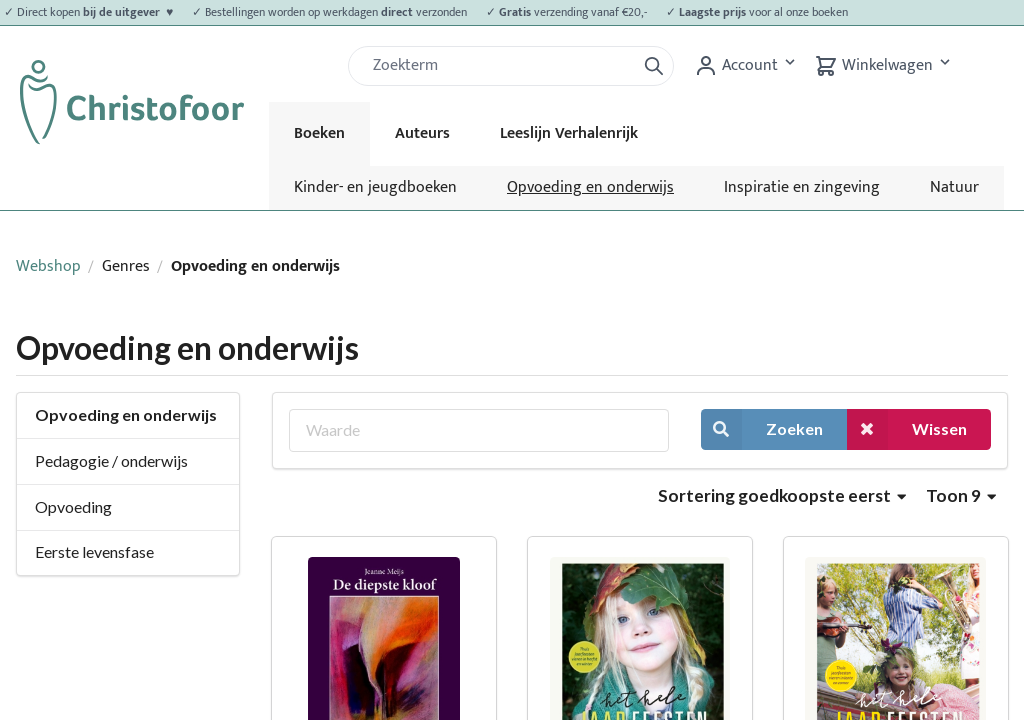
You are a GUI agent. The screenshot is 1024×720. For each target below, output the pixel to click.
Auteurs (422, 133)
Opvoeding (73, 506)
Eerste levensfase (94, 551)
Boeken (319, 133)
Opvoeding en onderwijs (590, 187)
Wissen (907, 429)
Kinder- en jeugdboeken (375, 187)
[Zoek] (500, 66)
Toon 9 (961, 495)
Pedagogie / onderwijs (111, 460)
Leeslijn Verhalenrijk (569, 133)
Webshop (48, 266)
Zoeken (762, 429)
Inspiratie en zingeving (802, 187)
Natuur (954, 187)
